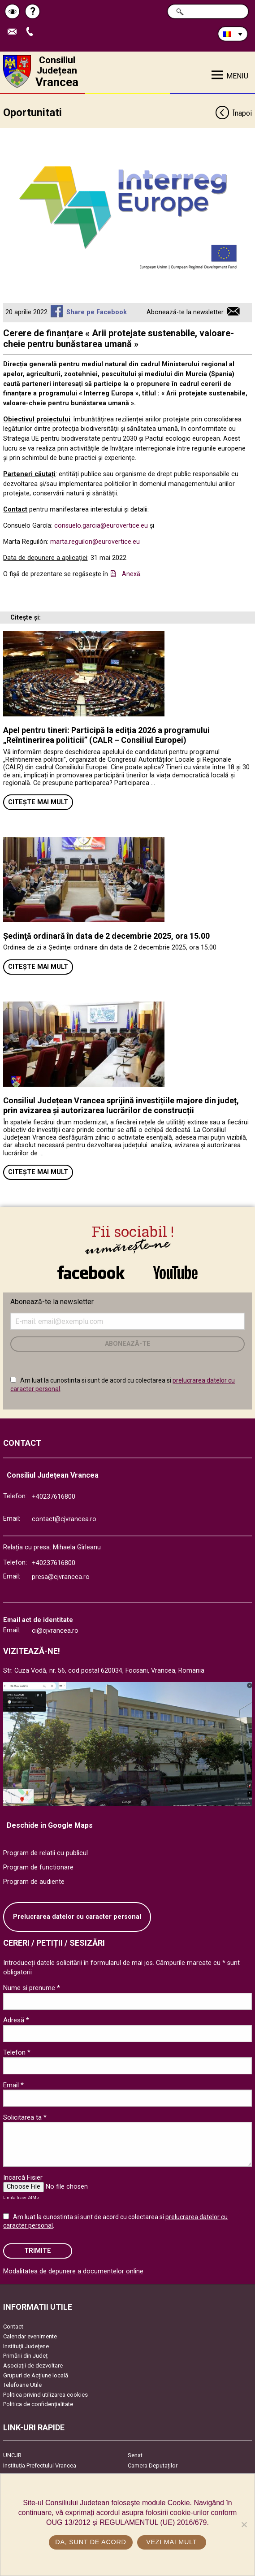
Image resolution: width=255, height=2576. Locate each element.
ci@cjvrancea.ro (55, 1631)
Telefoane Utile (22, 2384)
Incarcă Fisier (23, 2177)
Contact (13, 2326)
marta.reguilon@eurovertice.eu (95, 542)
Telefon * (16, 2052)
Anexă (131, 574)
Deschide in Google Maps (50, 1825)
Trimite (37, 2251)
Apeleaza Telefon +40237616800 (32, 32)
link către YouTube (175, 1272)
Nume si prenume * (31, 1988)
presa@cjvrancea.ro (61, 1577)
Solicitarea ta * (25, 2117)
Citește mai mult (38, 802)
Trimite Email (14, 32)
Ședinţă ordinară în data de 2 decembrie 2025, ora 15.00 (106, 936)
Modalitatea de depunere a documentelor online (73, 2271)
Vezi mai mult (171, 2542)
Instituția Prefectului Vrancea (39, 2465)
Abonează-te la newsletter (185, 312)
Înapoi (233, 113)
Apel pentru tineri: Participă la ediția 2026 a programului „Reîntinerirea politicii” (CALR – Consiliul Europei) (106, 735)
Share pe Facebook (96, 312)
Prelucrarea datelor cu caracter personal (77, 1917)
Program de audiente (34, 1882)
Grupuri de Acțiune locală (35, 2375)
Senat (135, 2455)
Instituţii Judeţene (26, 2346)
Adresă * (16, 2020)
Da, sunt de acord (90, 2542)
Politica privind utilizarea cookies (45, 2394)
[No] (243, 2524)
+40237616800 (53, 1496)
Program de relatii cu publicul (45, 1853)
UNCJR (12, 2455)
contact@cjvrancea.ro (64, 1519)
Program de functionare (38, 1867)
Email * (13, 2085)
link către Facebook (91, 1272)
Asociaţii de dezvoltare (33, 2365)
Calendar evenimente (30, 2336)
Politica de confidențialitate (38, 2404)
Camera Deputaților (152, 2465)
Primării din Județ (25, 2355)
